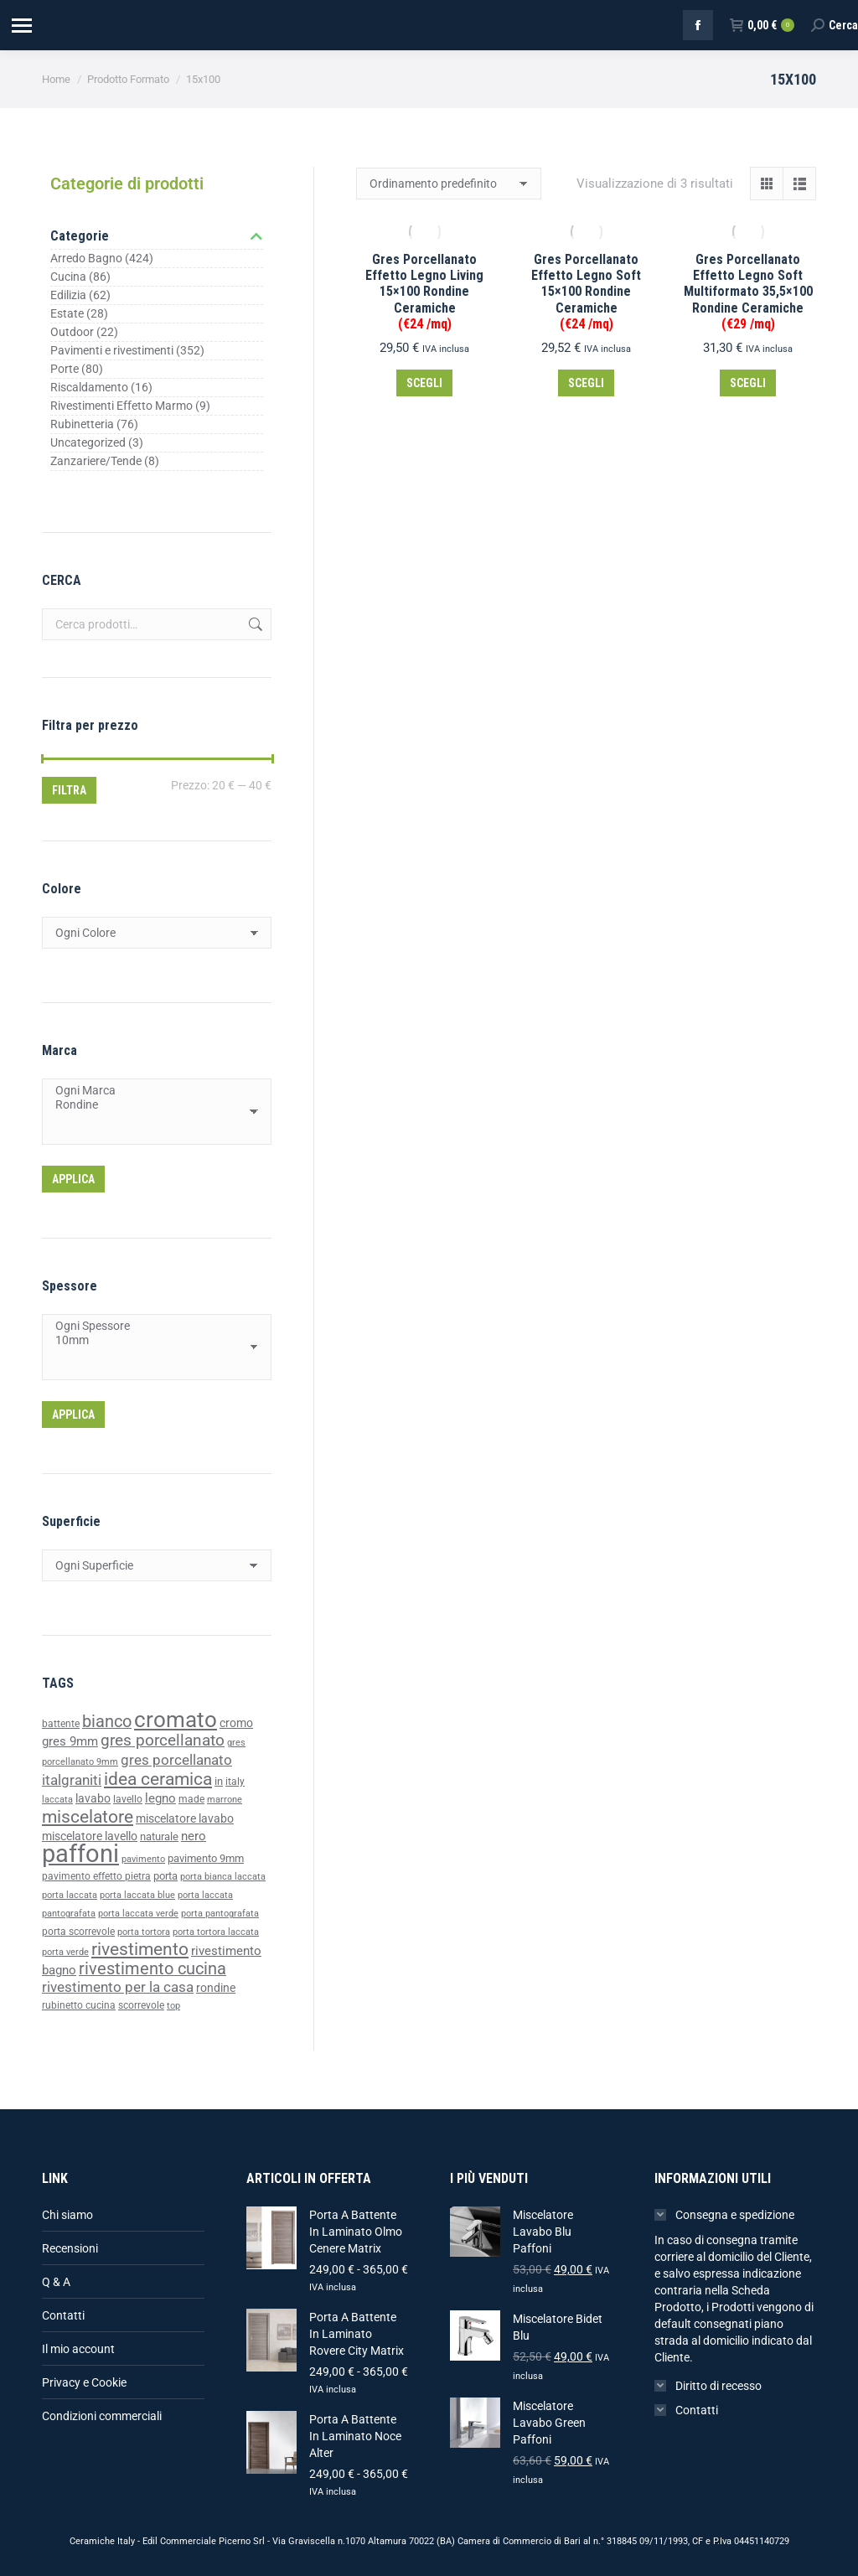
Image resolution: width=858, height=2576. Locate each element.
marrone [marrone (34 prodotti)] (224, 1799)
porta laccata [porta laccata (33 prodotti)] (69, 1895)
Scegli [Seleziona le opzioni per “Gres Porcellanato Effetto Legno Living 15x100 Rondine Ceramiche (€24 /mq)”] (424, 383)
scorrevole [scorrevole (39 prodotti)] (141, 2005)
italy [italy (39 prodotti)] (235, 1781)
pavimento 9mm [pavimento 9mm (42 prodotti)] (206, 1858)
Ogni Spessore (150, 1326)
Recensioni (70, 2248)
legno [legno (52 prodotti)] (160, 1798)
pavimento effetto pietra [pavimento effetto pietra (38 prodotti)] (96, 1876)
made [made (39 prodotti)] (191, 1799)
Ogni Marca (150, 1091)
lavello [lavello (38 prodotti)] (127, 1799)
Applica (73, 1179)
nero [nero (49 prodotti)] (193, 1836)
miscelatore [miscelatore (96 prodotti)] (87, 1816)
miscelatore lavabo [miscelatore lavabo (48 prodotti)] (185, 1819)
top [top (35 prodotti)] (173, 2005)
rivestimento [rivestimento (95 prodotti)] (140, 1948)
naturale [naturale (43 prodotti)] (159, 1836)
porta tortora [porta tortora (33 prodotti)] (143, 1932)
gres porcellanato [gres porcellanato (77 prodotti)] (163, 1740)
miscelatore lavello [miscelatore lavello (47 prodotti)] (89, 1836)
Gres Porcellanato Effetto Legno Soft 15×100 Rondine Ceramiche (586, 291)
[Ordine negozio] (448, 183)
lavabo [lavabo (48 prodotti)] (93, 1799)
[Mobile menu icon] (21, 25)
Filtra (69, 790)
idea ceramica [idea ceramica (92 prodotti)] (158, 1779)
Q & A (56, 2282)
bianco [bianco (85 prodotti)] (107, 1721)
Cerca (254, 624)
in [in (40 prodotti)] (218, 1781)
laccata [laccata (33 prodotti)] (57, 1799)
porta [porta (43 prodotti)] (165, 1876)
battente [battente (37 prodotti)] (61, 1724)
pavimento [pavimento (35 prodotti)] (143, 1859)
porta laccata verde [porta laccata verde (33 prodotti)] (138, 1913)
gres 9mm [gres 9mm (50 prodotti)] (70, 1741)
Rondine (150, 1105)
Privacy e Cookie (84, 2382)
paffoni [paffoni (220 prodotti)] (80, 1853)
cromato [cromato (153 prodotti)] (175, 1719)
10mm (150, 1340)
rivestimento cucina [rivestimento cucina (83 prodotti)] (152, 1969)
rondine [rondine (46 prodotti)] (215, 1987)
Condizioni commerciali (102, 2416)
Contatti (63, 2315)
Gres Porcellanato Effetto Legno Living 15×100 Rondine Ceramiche (424, 291)
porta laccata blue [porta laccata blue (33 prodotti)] (137, 1895)
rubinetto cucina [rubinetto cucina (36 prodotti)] (79, 2005)
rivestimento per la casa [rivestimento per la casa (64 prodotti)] (118, 1987)
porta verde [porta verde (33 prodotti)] (65, 1952)
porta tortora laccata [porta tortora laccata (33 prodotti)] (216, 1932)
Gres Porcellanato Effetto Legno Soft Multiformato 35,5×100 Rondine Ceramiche (748, 291)
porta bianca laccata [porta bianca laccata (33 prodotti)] (223, 1876)
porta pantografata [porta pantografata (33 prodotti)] (220, 1913)
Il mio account (78, 2349)
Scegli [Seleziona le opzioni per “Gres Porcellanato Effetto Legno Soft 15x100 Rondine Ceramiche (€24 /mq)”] (586, 383)
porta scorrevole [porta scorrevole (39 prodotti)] (78, 1931)
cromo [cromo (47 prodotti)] (236, 1723)
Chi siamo (67, 2215)
